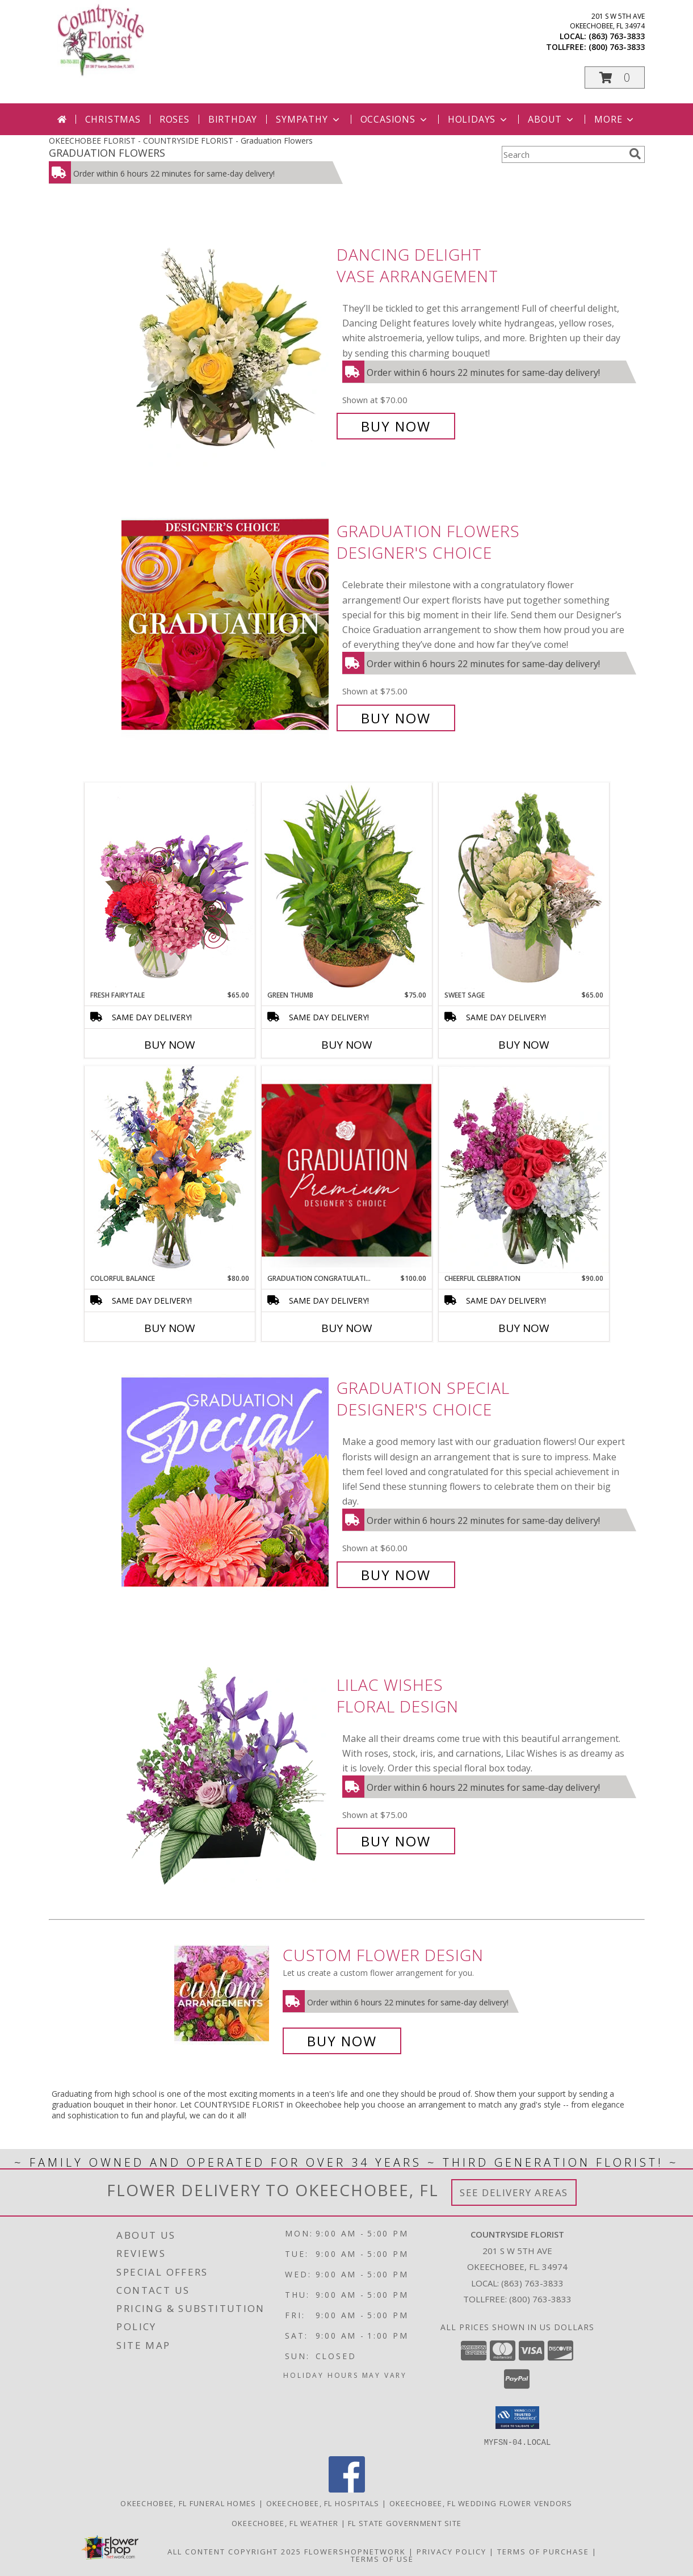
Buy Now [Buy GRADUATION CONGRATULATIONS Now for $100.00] (346, 1328)
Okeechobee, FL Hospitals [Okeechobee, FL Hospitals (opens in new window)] (323, 2503)
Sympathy (308, 119)
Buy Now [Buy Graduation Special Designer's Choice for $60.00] (396, 1574)
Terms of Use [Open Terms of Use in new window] (382, 2558)
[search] (635, 154)
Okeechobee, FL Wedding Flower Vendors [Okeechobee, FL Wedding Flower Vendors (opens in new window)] (481, 2503)
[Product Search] (563, 154)
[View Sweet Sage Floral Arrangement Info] (524, 886)
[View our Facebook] (347, 2488)
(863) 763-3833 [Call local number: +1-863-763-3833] (617, 36)
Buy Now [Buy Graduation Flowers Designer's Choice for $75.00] (396, 718)
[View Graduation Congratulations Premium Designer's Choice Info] (347, 1170)
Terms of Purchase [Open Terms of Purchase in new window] (543, 2551)
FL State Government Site (404, 2523)
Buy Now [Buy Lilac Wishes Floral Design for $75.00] (396, 1841)
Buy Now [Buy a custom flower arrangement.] (342, 2041)
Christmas (113, 119)
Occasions (394, 119)
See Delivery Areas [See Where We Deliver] (514, 2192)
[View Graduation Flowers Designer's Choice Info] (226, 624)
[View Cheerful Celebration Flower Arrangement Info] (524, 1169)
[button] (615, 77)
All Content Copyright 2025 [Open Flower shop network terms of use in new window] (234, 2551)
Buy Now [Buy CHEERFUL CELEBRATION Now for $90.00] (523, 1328)
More (615, 119)
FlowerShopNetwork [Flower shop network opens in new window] (355, 2551)
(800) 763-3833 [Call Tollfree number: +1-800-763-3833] (540, 2299)
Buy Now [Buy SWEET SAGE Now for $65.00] (523, 1044)
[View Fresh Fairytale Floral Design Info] (170, 886)
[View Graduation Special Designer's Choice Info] (226, 1481)
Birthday (232, 119)
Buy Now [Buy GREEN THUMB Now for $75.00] (346, 1044)
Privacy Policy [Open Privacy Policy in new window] (451, 2551)
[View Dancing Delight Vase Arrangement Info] (226, 340)
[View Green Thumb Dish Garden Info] (347, 886)
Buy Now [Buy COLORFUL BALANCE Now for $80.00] (169, 1328)
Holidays (478, 119)
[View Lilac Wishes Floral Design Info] (226, 1763)
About (552, 119)
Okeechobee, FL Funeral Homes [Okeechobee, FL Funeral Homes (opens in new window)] (188, 2503)
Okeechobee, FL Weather (285, 2523)
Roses (174, 119)
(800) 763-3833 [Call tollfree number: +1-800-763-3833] (617, 46)
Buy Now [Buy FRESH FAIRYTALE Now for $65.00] (169, 1044)
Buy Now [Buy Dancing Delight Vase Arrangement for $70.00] (396, 426)
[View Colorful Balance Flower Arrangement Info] (170, 1169)
